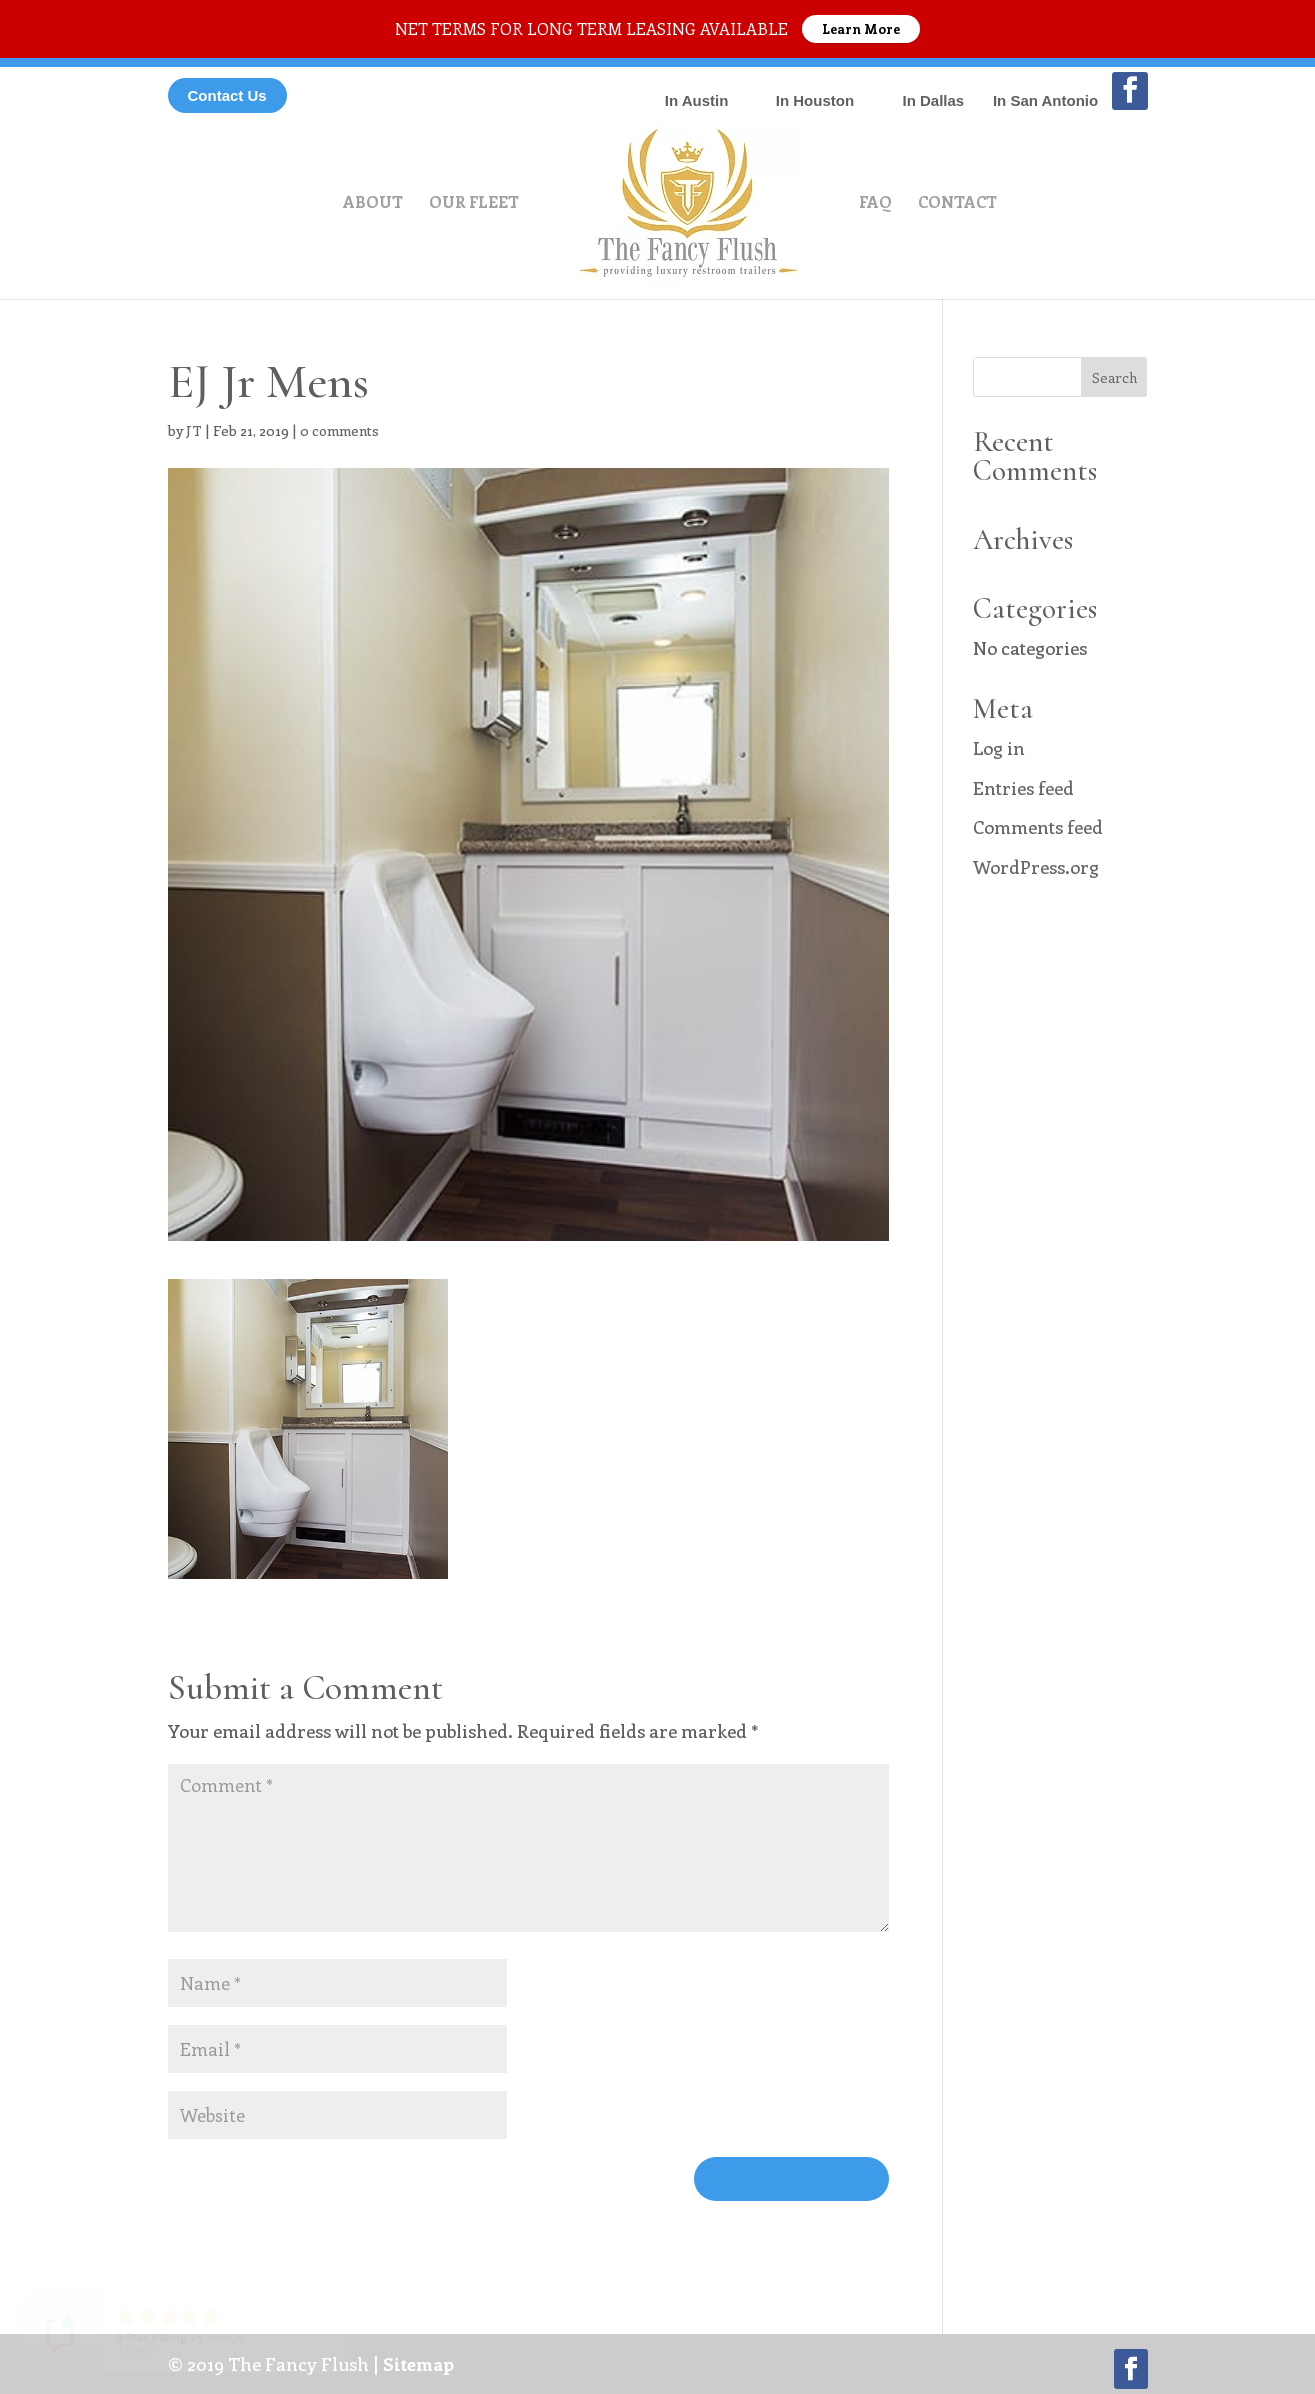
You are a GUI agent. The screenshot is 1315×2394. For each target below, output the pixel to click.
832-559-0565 (815, 85)
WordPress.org (1036, 867)
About (373, 203)
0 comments (339, 430)
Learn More (861, 28)
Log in (999, 748)
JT (194, 430)
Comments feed (1038, 827)
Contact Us (227, 95)
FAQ (875, 203)
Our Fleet (474, 203)
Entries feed (1023, 788)
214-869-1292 (933, 85)
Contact (957, 203)
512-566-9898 (696, 85)
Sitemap (418, 2364)
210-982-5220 (1046, 85)
